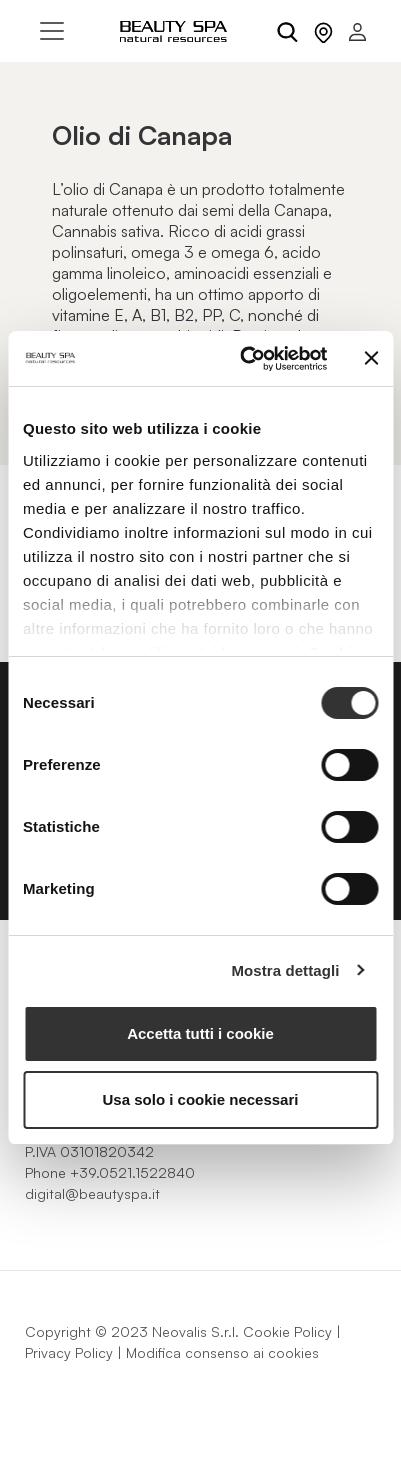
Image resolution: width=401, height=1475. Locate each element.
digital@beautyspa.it (92, 1193)
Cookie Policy (287, 1331)
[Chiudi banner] (371, 358)
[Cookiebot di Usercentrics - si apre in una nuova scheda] (245, 359)
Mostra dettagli (285, 970)
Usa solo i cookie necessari (201, 1099)
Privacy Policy (69, 1352)
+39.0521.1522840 (132, 1172)
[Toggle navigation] (52, 31)
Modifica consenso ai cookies (222, 1352)
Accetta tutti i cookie (200, 1033)
